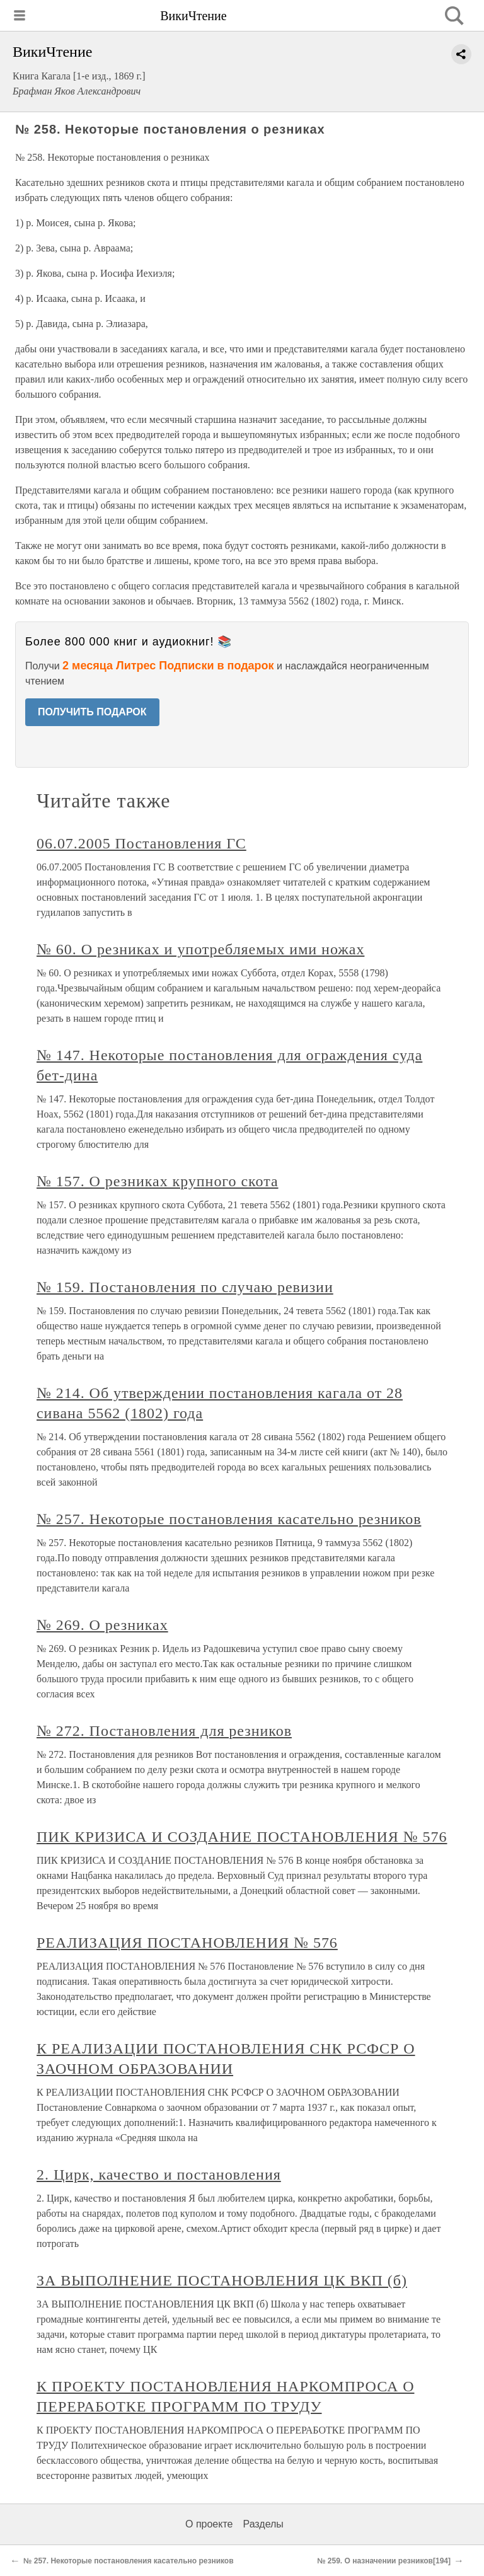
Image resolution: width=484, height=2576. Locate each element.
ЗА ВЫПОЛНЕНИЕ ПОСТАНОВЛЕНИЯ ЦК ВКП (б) (222, 2280)
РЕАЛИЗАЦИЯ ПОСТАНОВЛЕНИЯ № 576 (187, 1942)
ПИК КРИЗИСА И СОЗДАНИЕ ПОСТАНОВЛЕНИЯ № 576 (242, 1836)
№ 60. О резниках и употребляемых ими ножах (200, 949)
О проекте (209, 2524)
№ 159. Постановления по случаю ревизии (185, 1287)
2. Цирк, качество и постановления (159, 2174)
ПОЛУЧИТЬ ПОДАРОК (92, 712)
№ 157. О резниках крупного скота (158, 1181)
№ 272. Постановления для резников (164, 1731)
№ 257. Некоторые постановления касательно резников (229, 1519)
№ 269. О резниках (102, 1625)
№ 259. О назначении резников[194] (384, 2560)
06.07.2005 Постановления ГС (141, 843)
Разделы (263, 2524)
